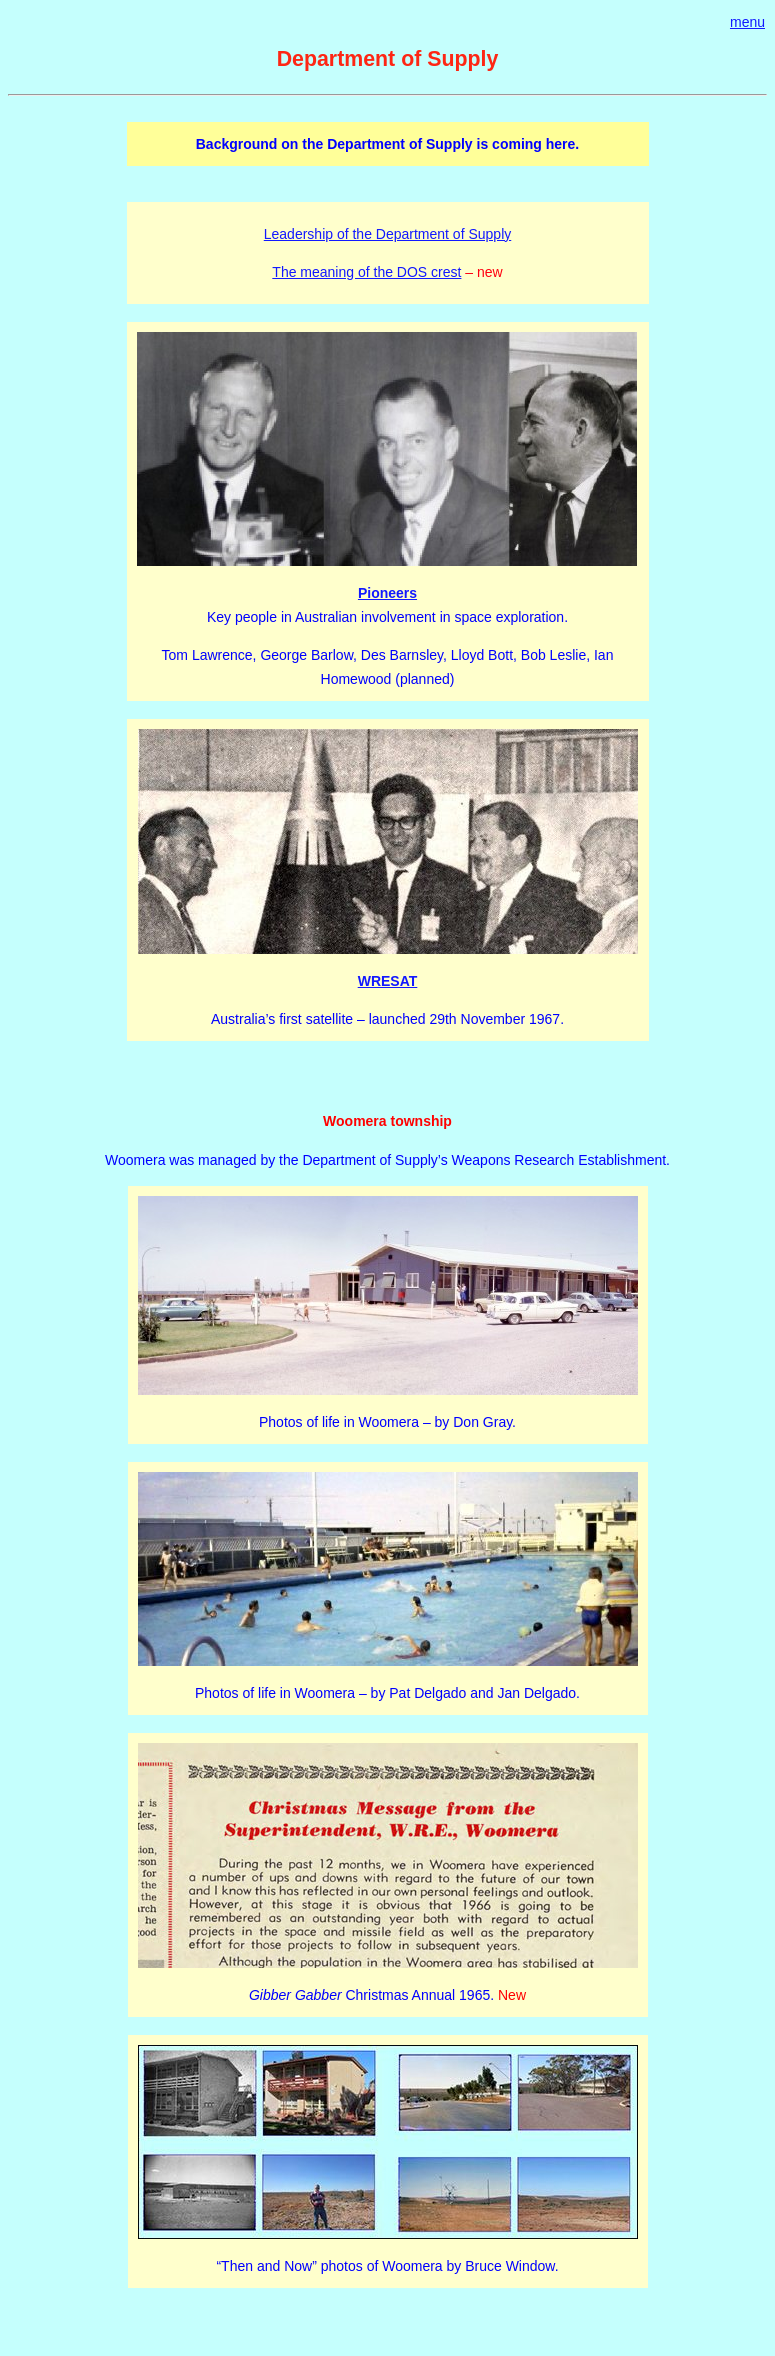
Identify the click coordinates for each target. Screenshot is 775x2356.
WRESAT (388, 981)
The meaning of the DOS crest (366, 272)
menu (747, 22)
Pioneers (387, 593)
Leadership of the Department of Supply (388, 234)
